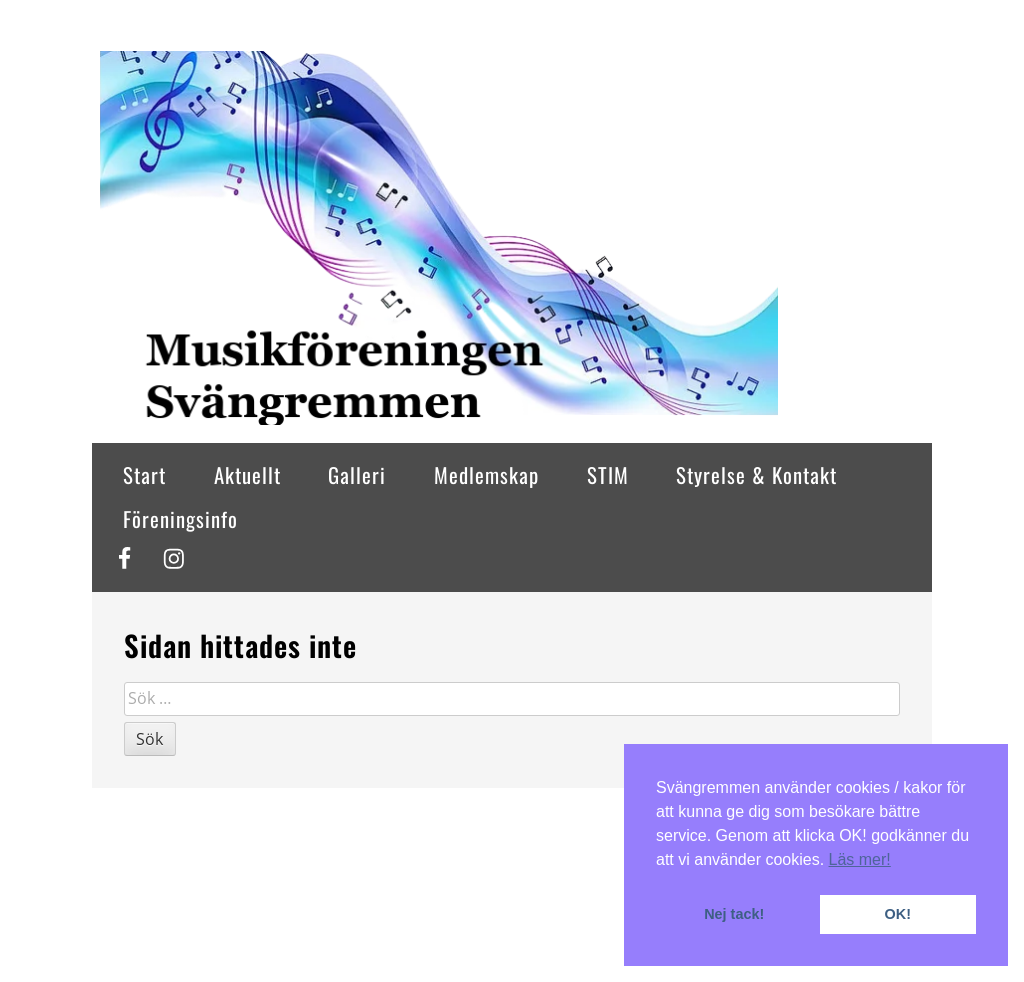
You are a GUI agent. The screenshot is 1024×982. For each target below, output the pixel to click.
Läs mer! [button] (860, 859)
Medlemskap (486, 474)
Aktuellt (247, 474)
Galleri (357, 474)
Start (144, 474)
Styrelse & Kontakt (756, 474)
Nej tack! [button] (734, 914)
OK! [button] (898, 914)
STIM (608, 474)
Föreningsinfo (180, 518)
